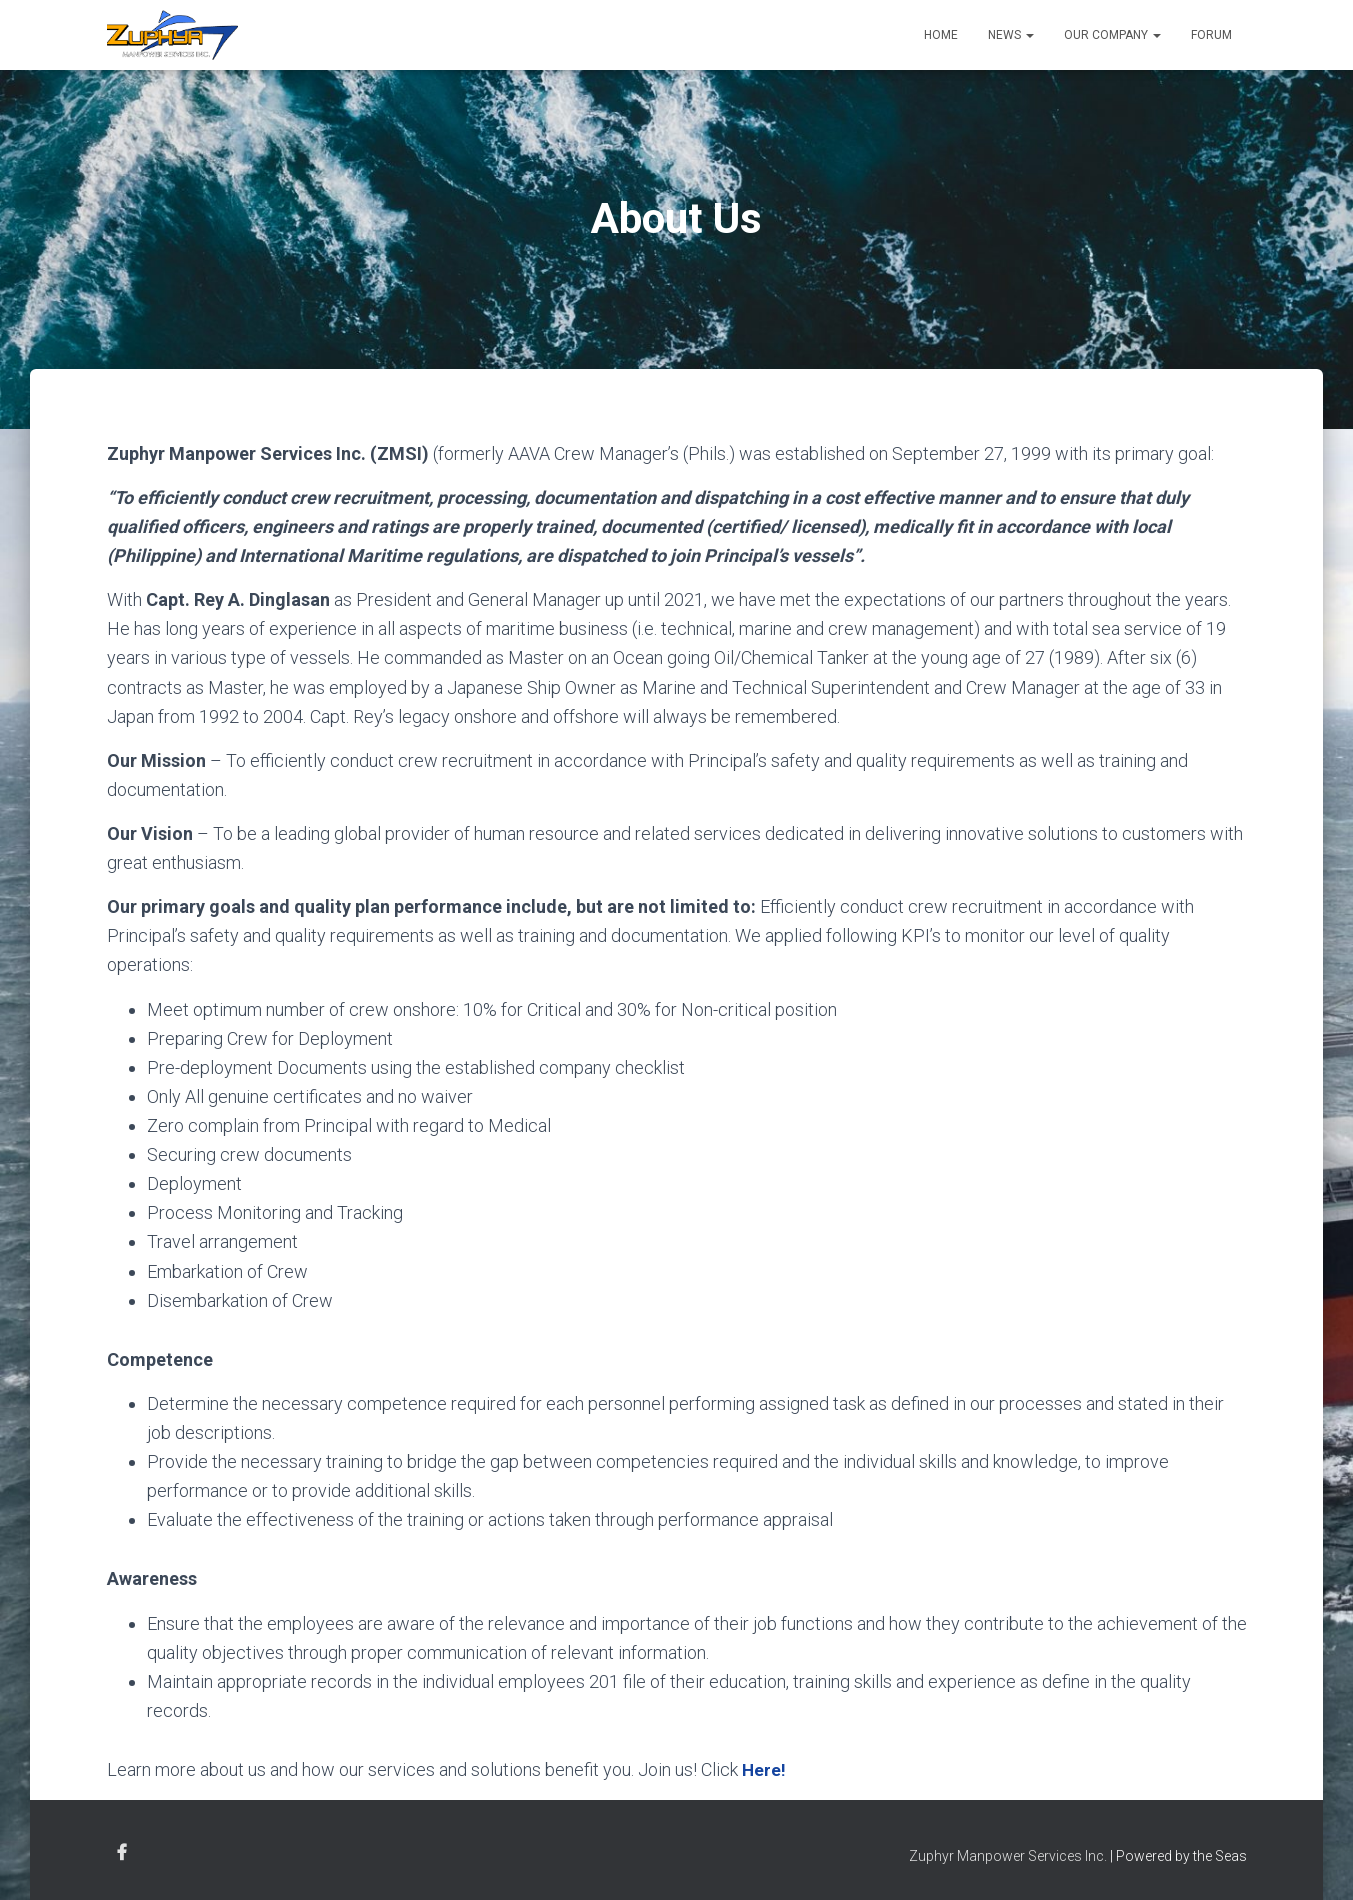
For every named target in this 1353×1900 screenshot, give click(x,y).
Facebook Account (122, 1852)
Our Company (1112, 35)
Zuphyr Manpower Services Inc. (1008, 1855)
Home (941, 35)
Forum (1211, 35)
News (1011, 35)
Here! (764, 1769)
